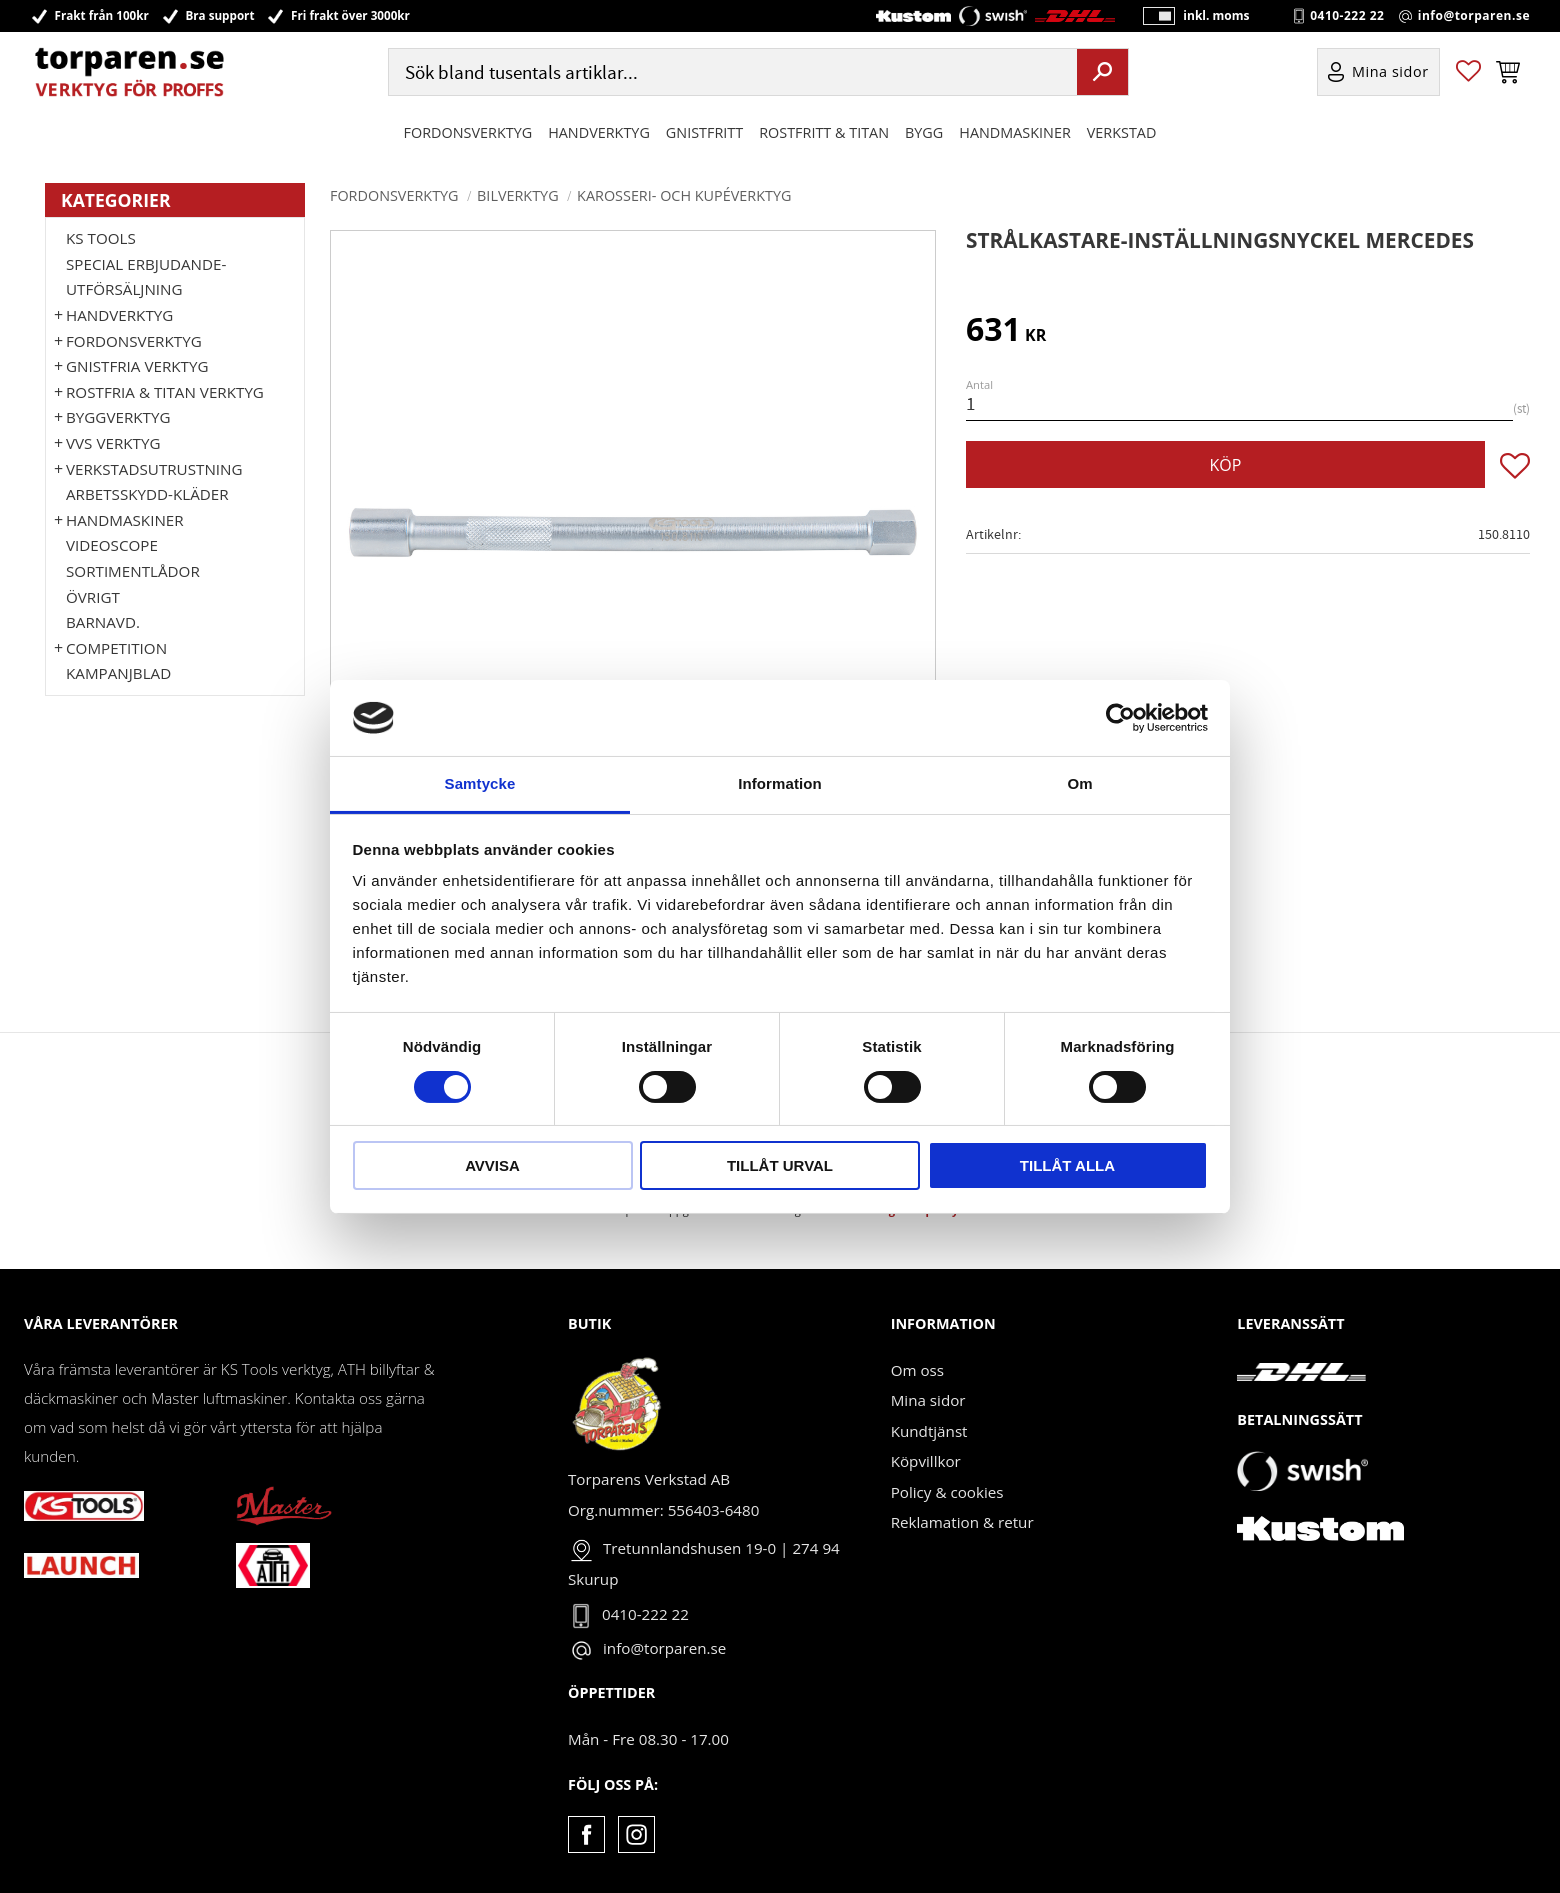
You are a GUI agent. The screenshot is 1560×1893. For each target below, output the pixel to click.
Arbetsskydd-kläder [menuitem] (147, 494)
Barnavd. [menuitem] (103, 622)
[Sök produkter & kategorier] (730, 73)
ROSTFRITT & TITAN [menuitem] (824, 133)
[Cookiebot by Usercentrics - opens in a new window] (1120, 718)
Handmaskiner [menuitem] (1014, 133)
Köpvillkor (926, 1461)
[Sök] (1102, 73)
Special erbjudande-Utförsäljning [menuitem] (146, 277)
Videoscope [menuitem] (112, 545)
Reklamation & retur (962, 1522)
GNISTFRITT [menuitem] (704, 133)
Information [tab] (780, 783)
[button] (1468, 73)
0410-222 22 (1347, 16)
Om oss (917, 1370)
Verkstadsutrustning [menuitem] (154, 469)
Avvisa (492, 1165)
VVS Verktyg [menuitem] (113, 443)
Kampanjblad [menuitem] (118, 673)
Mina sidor (928, 1400)
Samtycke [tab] (480, 783)
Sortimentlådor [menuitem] (133, 571)
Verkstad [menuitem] (1122, 133)
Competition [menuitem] (116, 648)
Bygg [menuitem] (924, 133)
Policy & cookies (947, 1492)
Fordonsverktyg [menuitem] (468, 133)
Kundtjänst (929, 1431)
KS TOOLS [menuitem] (101, 238)
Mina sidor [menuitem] (1390, 73)
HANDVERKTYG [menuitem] (599, 133)
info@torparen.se (1474, 16)
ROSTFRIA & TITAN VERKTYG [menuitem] (165, 392)
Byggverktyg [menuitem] (118, 417)
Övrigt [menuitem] (93, 597)
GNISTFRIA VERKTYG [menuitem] (137, 366)
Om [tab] (1079, 783)
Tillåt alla (1067, 1165)
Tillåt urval (780, 1165)
